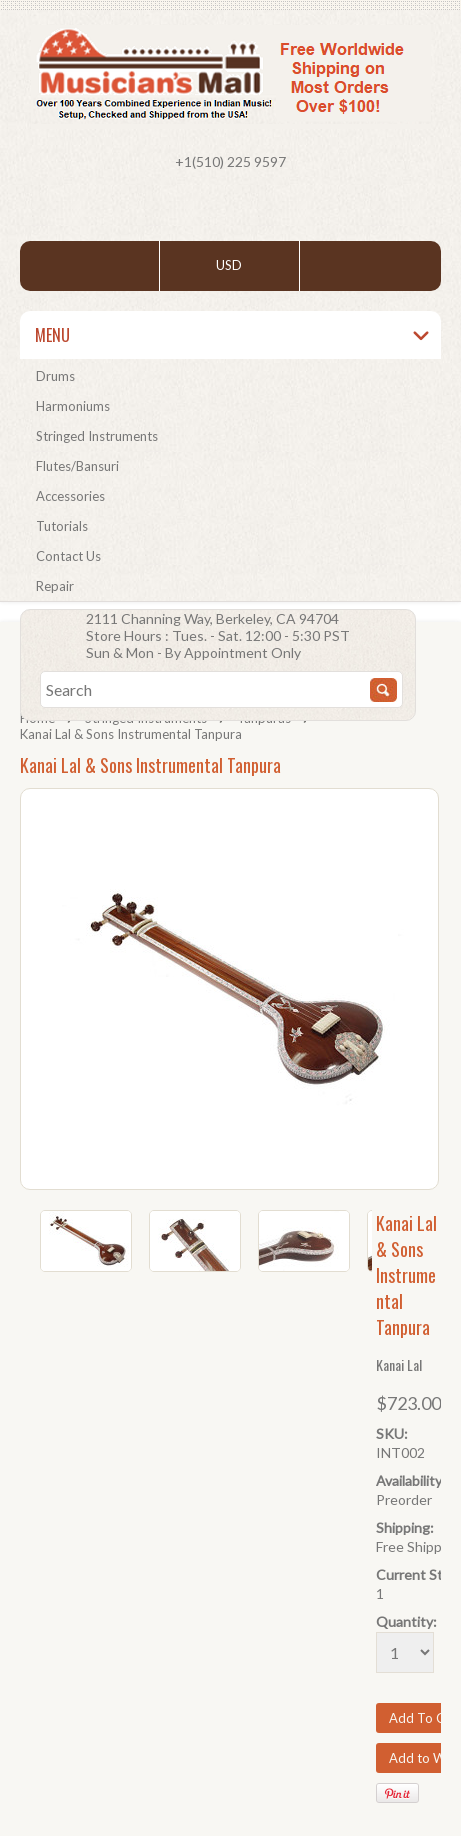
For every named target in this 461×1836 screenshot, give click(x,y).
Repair (55, 586)
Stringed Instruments (97, 436)
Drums (55, 376)
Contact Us (68, 556)
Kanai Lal (399, 1364)
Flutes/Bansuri (77, 466)
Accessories (70, 496)
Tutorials (62, 526)
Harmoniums (73, 406)
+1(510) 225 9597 (230, 161)
